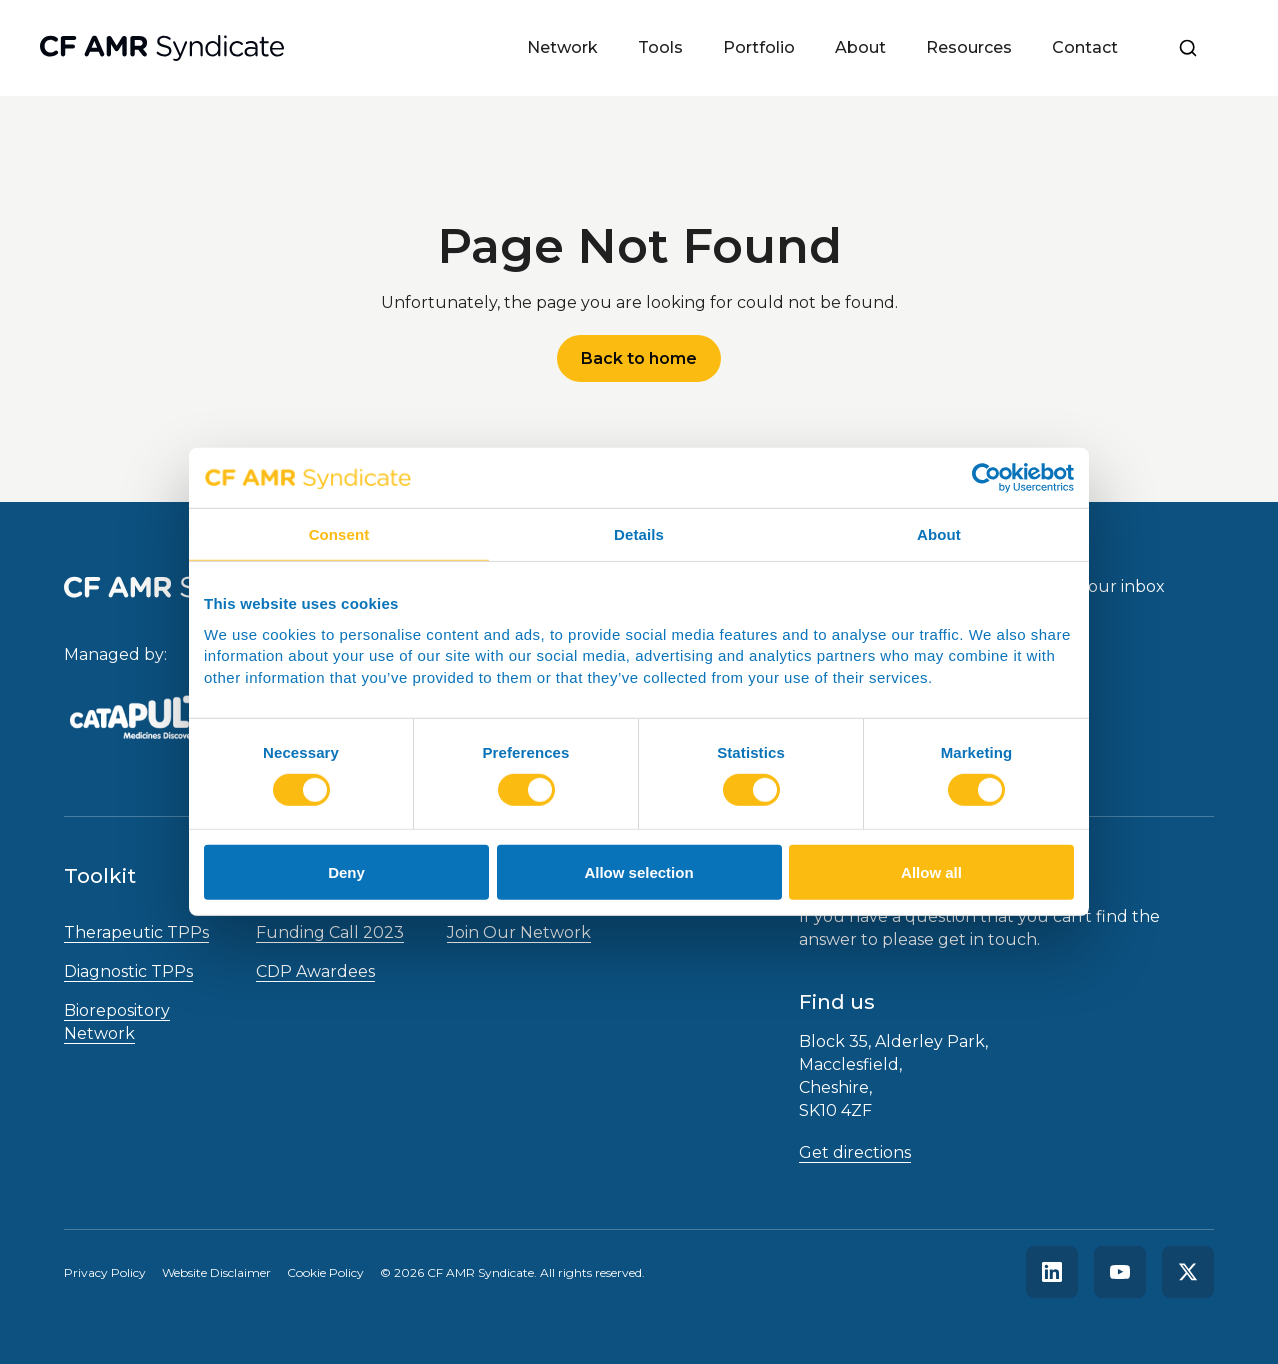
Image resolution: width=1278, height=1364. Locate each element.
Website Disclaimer (216, 1272)
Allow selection (638, 872)
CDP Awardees (315, 971)
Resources (969, 47)
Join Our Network (519, 932)
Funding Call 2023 (330, 932)
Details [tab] (639, 534)
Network (562, 47)
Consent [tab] (339, 534)
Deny (346, 872)
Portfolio (759, 47)
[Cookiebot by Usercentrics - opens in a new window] (986, 478)
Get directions (855, 1152)
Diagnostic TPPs (128, 971)
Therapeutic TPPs (136, 932)
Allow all (931, 872)
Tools (660, 47)
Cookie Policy (325, 1272)
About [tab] (939, 534)
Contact (1085, 47)
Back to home (639, 358)
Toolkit (100, 876)
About (860, 47)
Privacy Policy (105, 1272)
